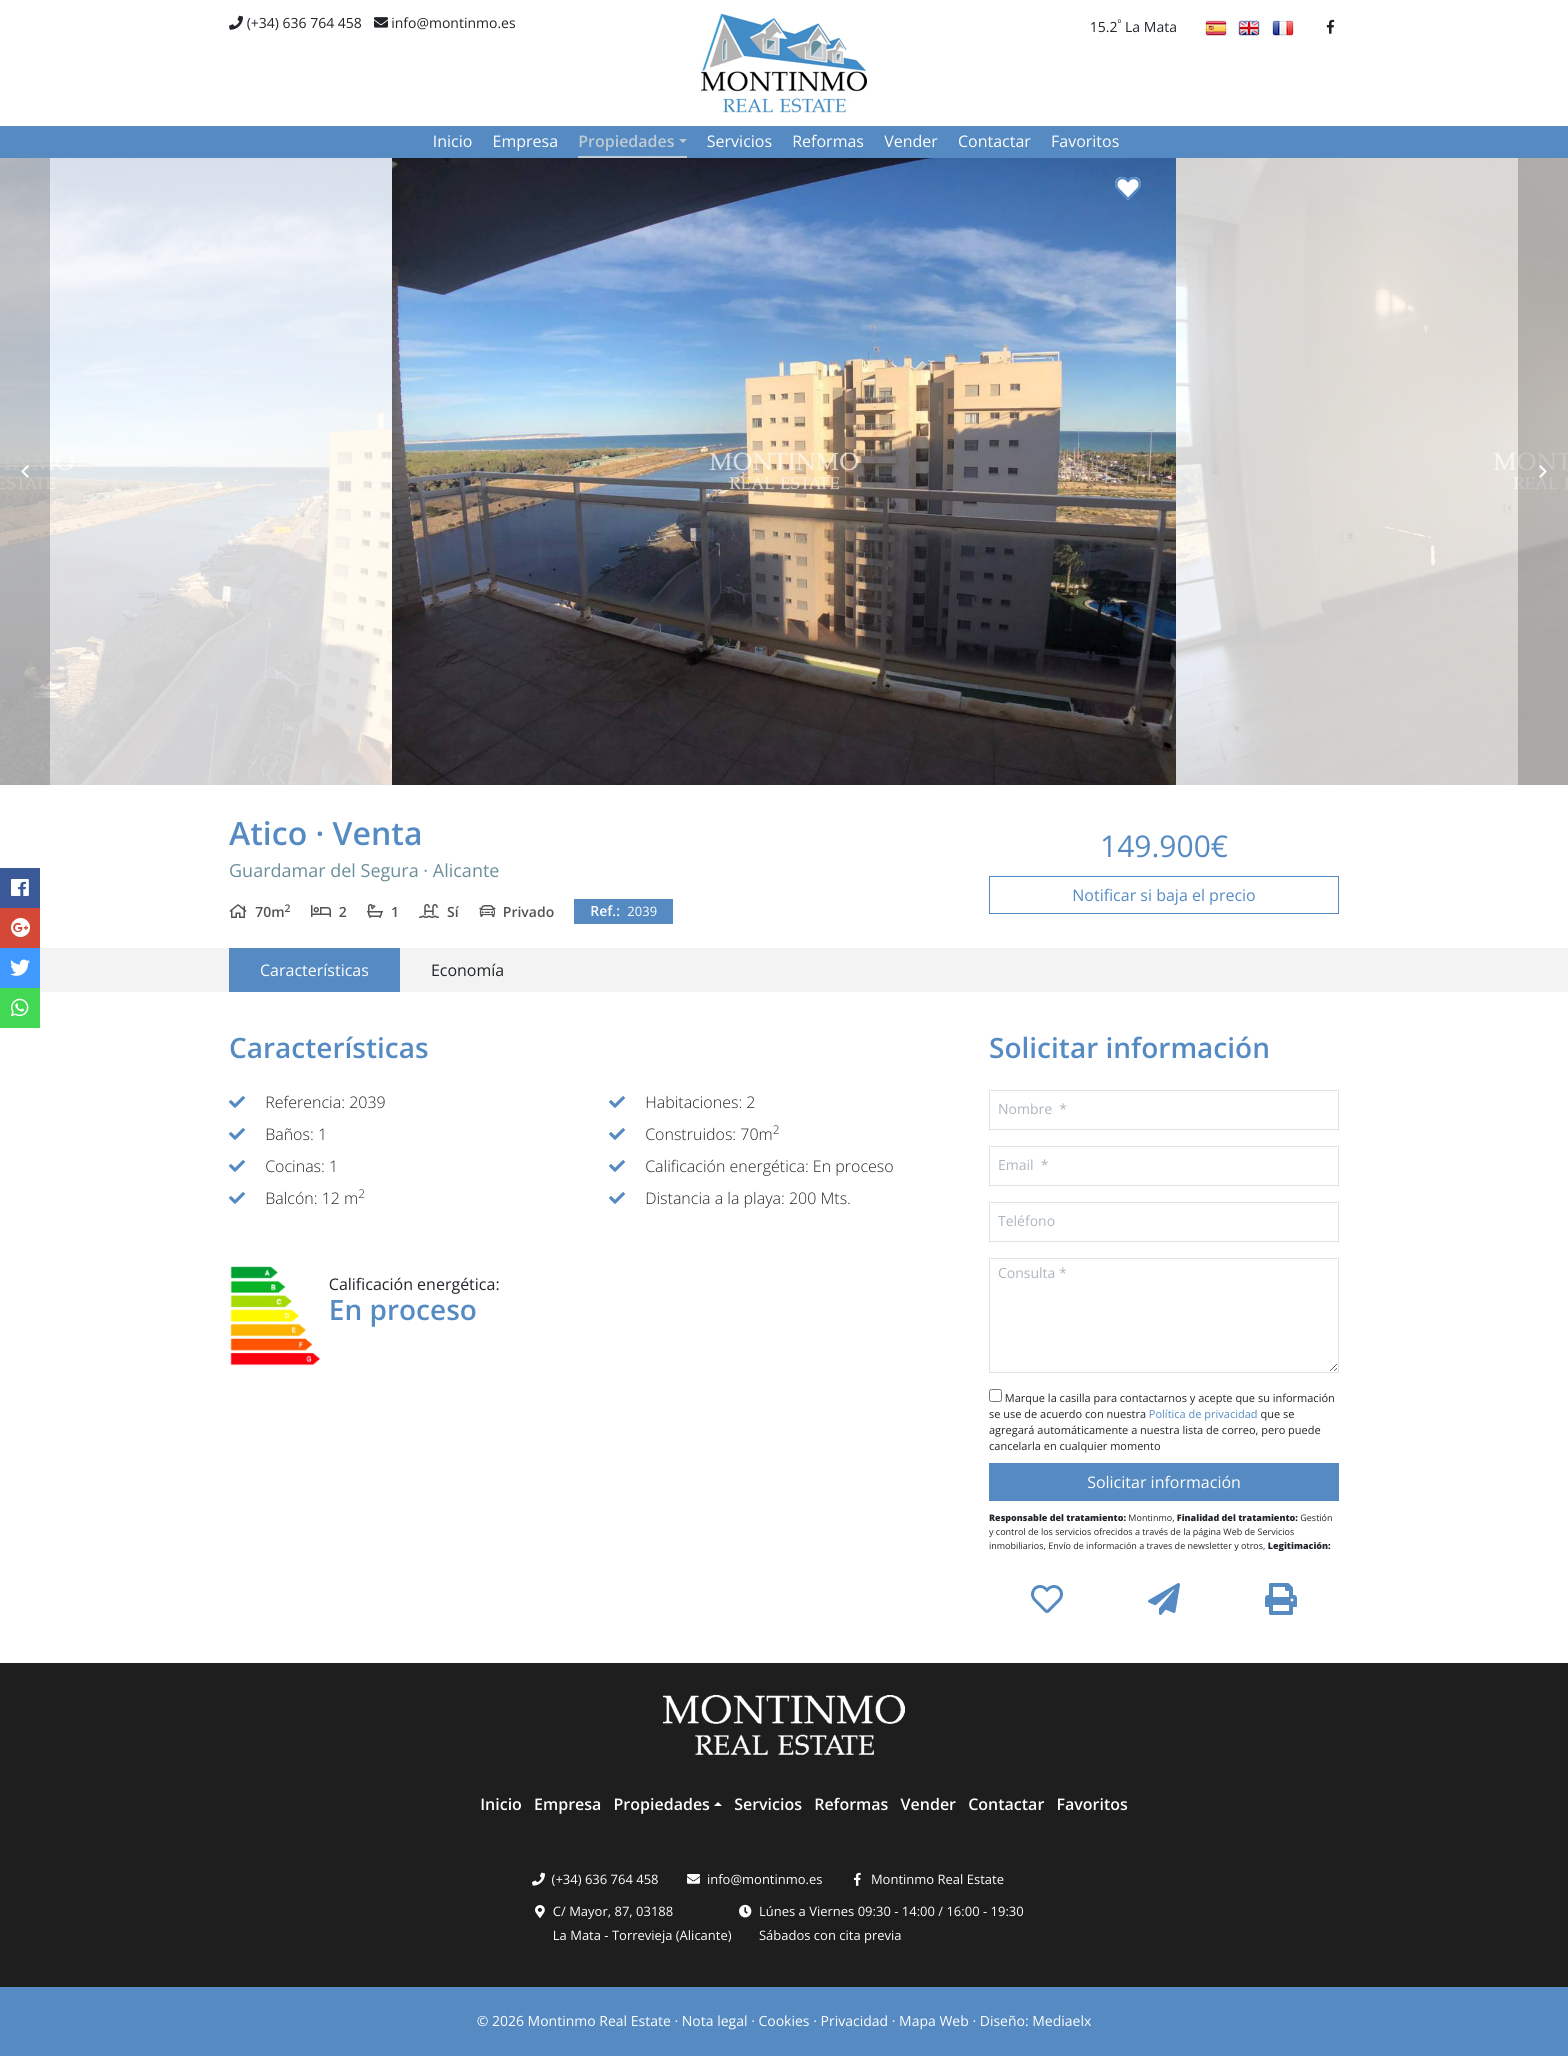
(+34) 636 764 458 (295, 23)
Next (1543, 471)
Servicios (739, 141)
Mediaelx (1061, 2021)
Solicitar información (1164, 1482)
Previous (25, 471)
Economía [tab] (467, 970)
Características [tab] (314, 970)
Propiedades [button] (626, 141)
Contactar (994, 141)
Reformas (828, 141)
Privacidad (855, 2021)
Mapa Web (934, 2021)
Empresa (526, 141)
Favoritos (1085, 141)
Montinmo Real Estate (937, 1879)
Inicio (453, 141)
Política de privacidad (1205, 1414)
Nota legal (715, 2021)
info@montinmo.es (445, 23)
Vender (911, 141)
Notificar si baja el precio (1164, 895)
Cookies (783, 2021)
